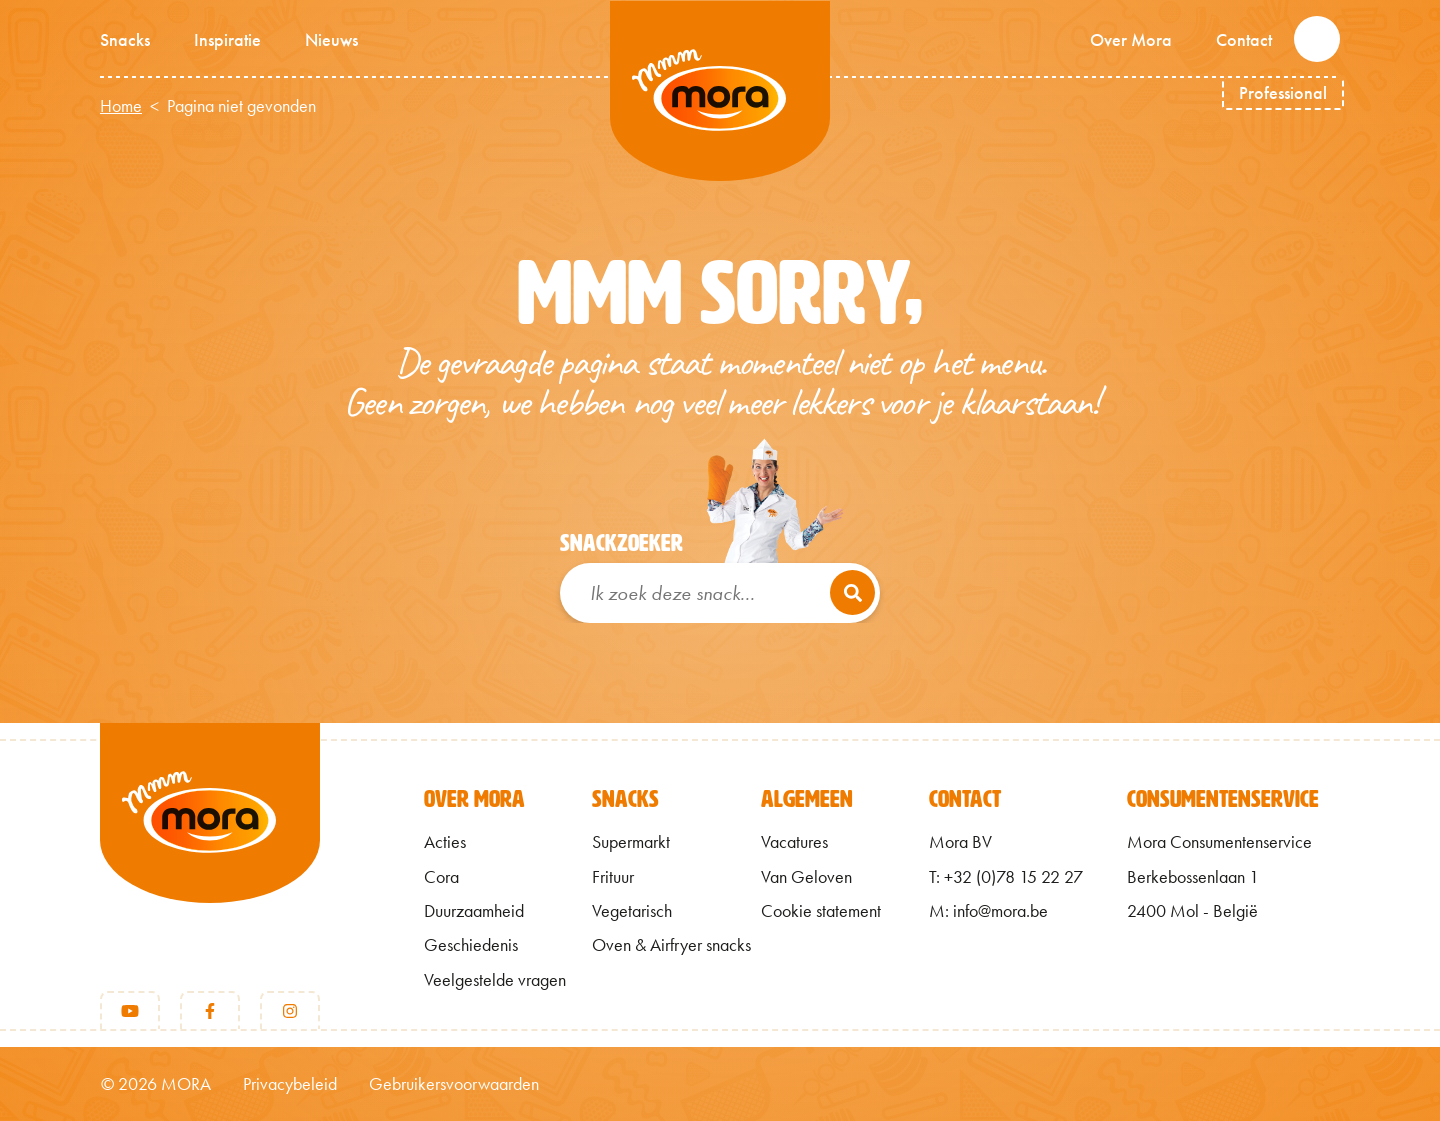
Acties (445, 842)
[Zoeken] (852, 592)
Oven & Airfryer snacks (671, 945)
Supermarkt (631, 842)
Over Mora (1131, 39)
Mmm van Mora (720, 91)
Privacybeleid (290, 1084)
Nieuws (331, 39)
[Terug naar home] (210, 846)
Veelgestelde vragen (495, 980)
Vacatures (794, 842)
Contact (1244, 39)
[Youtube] (130, 1011)
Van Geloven (806, 877)
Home (121, 106)
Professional (1283, 92)
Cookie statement (821, 911)
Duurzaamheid (474, 911)
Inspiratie (227, 39)
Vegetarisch (632, 911)
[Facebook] (210, 1011)
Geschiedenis (471, 945)
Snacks (125, 39)
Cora (441, 877)
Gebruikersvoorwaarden (454, 1084)
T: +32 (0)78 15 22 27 (1006, 877)
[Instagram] (290, 1011)
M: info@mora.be (988, 911)
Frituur (613, 877)
